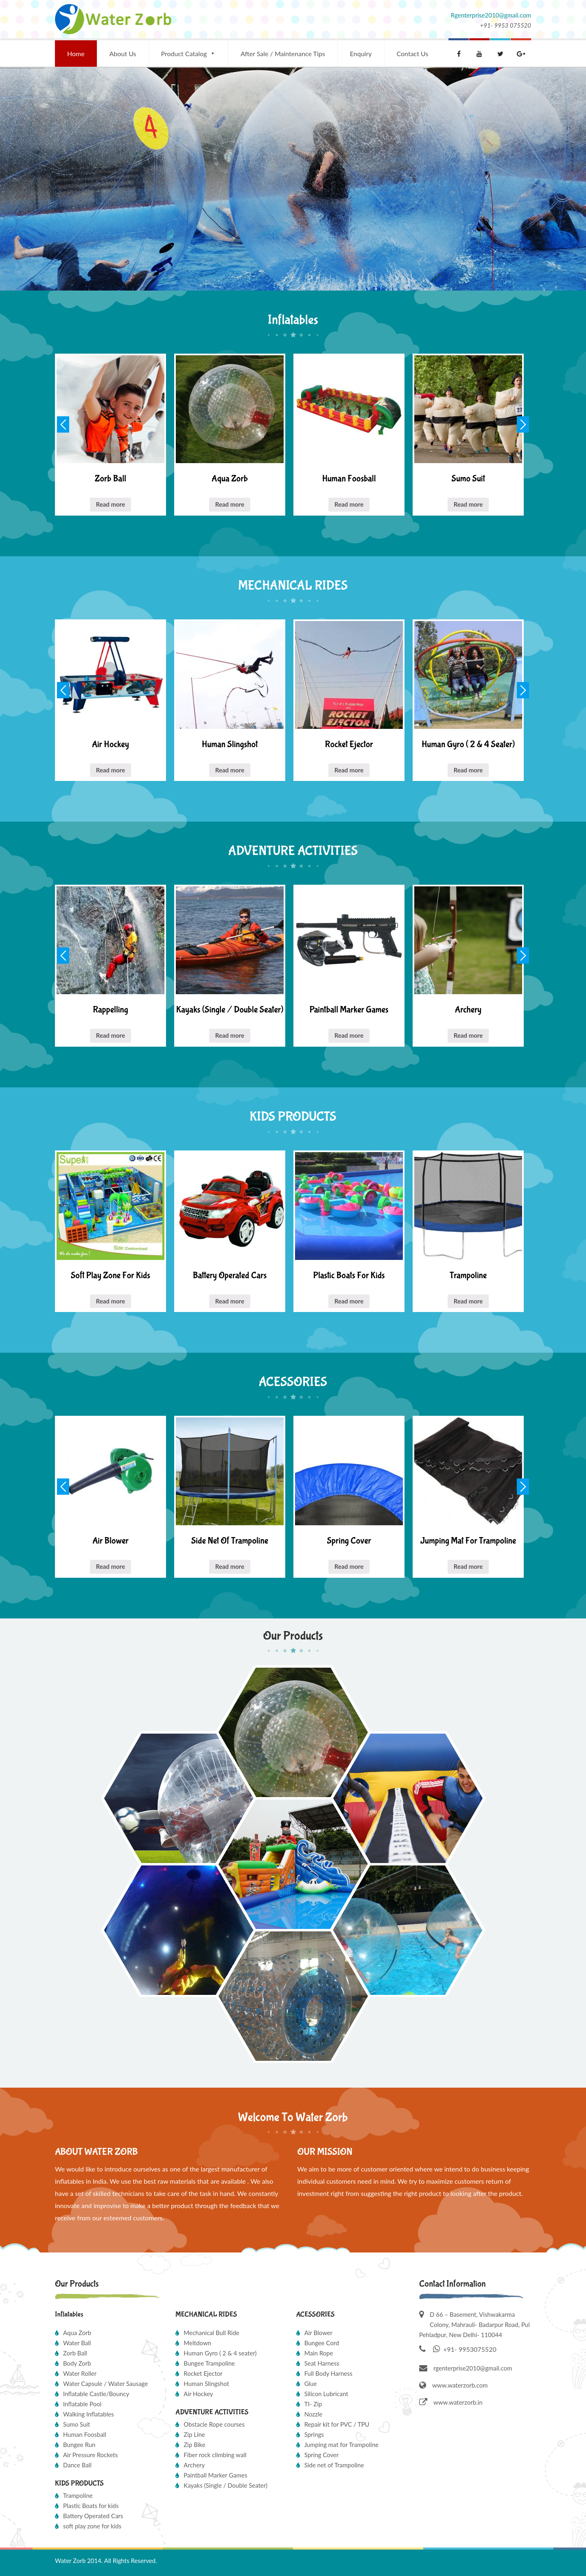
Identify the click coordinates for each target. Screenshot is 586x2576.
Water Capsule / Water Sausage (105, 2383)
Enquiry (361, 53)
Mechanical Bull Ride (211, 2332)
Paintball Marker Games (215, 2475)
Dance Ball (77, 2465)
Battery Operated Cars (93, 2515)
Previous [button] (63, 424)
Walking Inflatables (88, 2414)
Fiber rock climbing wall (215, 2454)
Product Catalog (184, 53)
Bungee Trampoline (209, 2363)
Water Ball (77, 2342)
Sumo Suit (76, 2424)
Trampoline (78, 2495)
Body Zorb (77, 2363)
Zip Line (194, 2434)
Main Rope (318, 2353)
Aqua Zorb (77, 2332)
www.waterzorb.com (453, 2385)
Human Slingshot (206, 2383)
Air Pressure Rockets (90, 2454)
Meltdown (197, 2342)
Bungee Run (79, 2444)
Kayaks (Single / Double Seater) (225, 2485)
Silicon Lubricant (326, 2393)
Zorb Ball (75, 2353)
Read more (110, 504)
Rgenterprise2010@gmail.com (491, 15)
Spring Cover (321, 2454)
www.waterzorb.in (451, 2402)
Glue (310, 2383)
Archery (194, 2465)
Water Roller (79, 2373)
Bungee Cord (321, 2342)
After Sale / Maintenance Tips (283, 53)
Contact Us (413, 53)
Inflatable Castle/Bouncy (96, 2393)
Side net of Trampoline (334, 2465)
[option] (110, 435)
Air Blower (318, 2332)
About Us (122, 53)
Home (76, 53)
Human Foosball (84, 2434)
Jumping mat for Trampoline (341, 2444)
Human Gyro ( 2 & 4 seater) (220, 2353)
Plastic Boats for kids (90, 2505)
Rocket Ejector (203, 2373)
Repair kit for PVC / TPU (337, 2424)
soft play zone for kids (92, 2526)
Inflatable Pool (82, 2404)
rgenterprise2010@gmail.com (472, 2368)
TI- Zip (313, 2404)
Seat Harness (321, 2363)
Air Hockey (198, 2393)
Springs (314, 2434)
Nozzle (313, 2414)
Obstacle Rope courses (214, 2424)
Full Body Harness (328, 2373)
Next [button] (523, 424)
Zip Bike (194, 2444)
